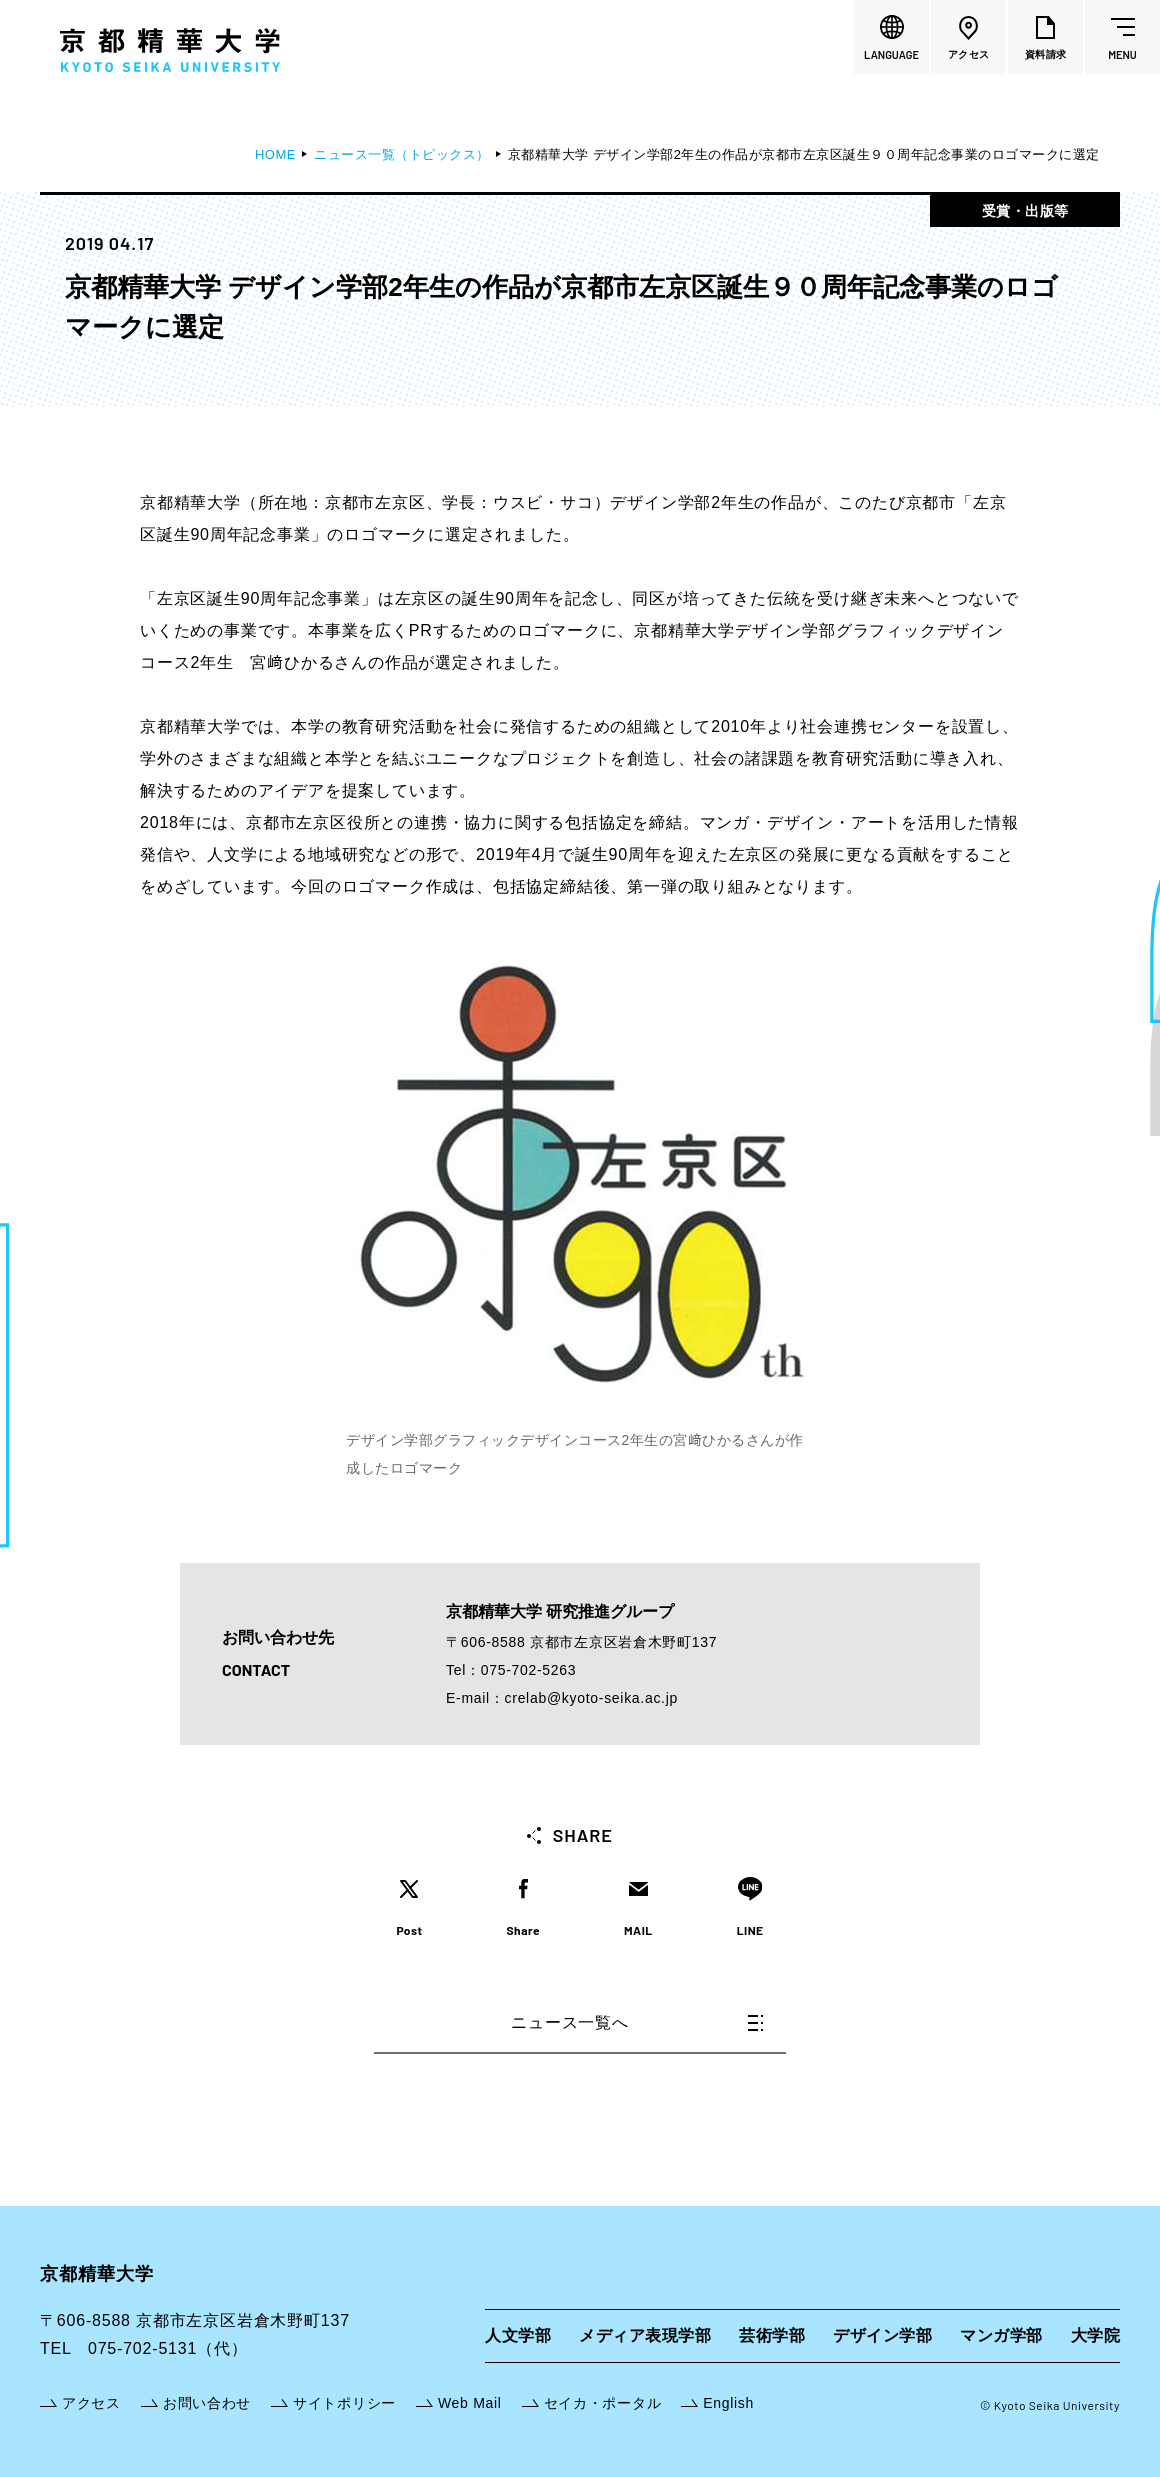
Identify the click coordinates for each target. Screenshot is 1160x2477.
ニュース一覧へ (637, 2022)
